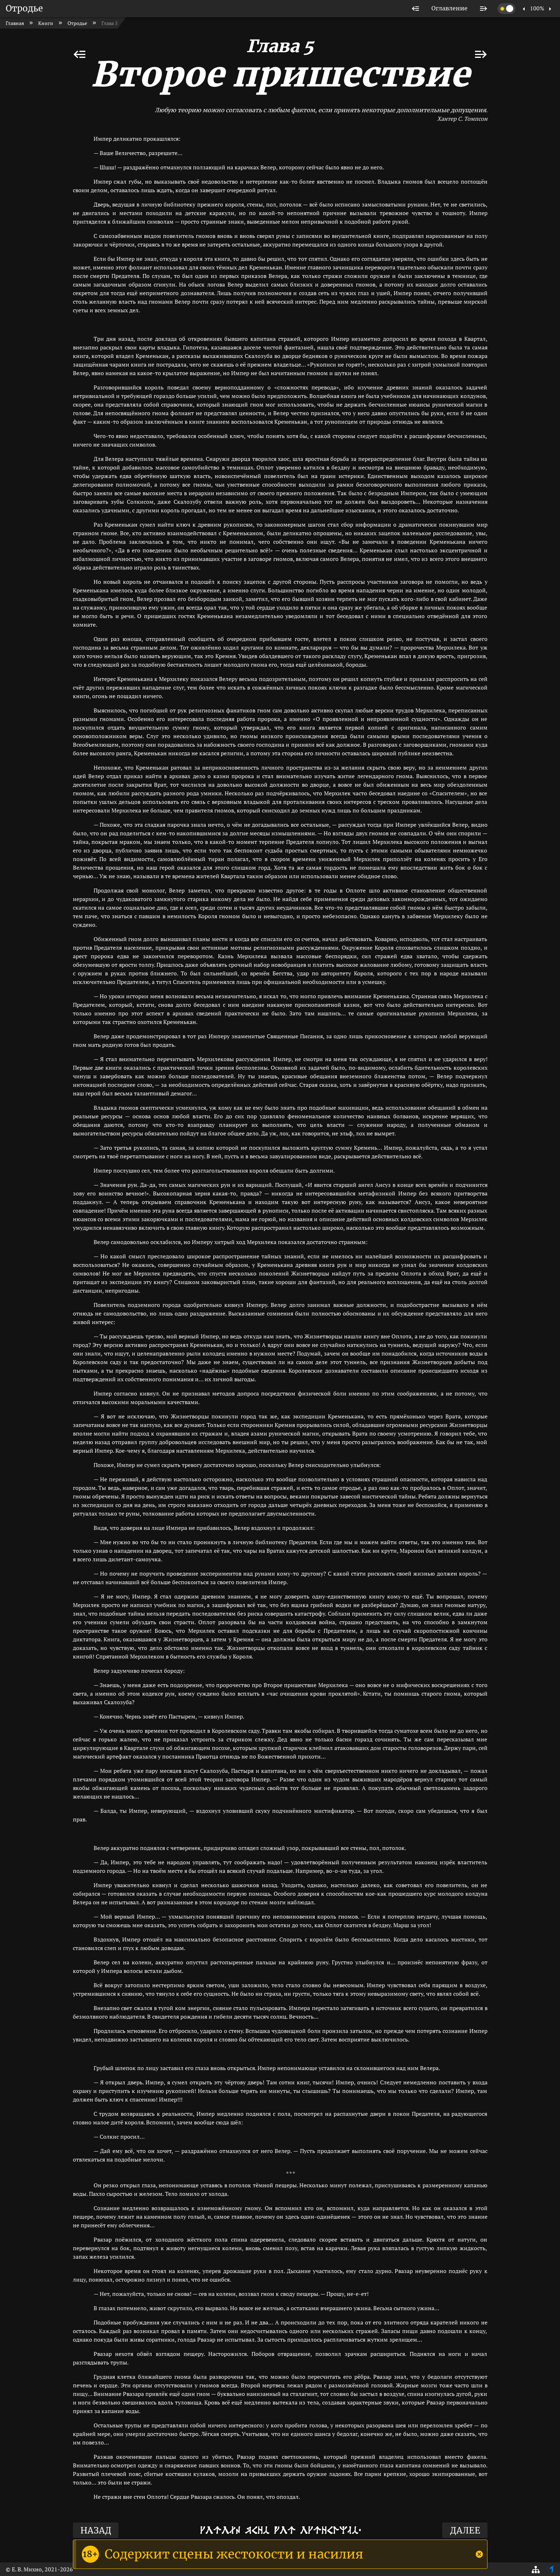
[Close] (479, 2554)
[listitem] (416, 8)
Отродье (24, 8)
